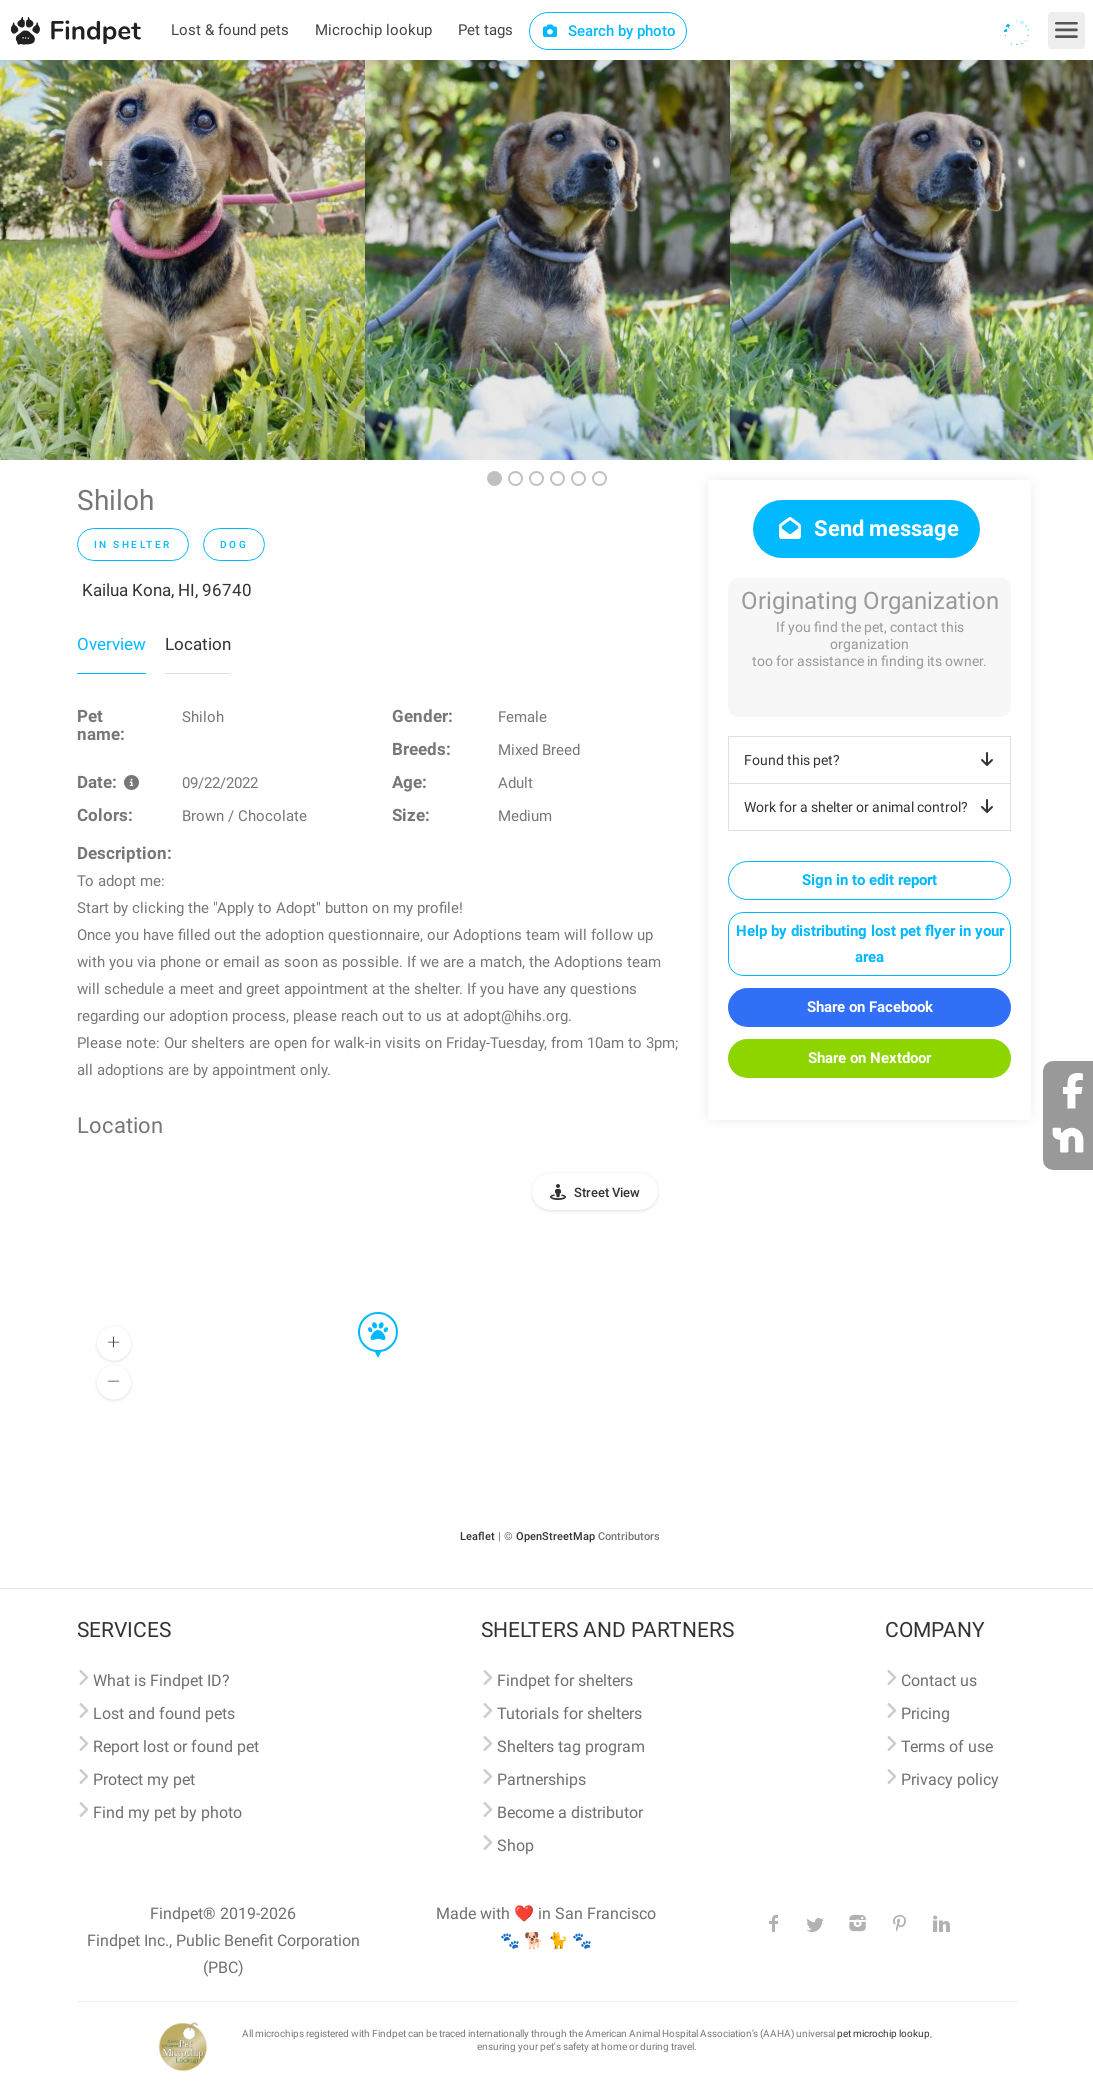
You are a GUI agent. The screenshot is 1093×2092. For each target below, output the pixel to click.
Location (198, 644)
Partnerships (541, 1779)
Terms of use (947, 1746)
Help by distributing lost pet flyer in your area (870, 944)
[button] (364, 1313)
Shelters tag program (571, 1746)
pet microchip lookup (883, 2033)
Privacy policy (950, 1779)
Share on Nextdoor (869, 1058)
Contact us (939, 1680)
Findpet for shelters (565, 1680)
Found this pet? (872, 760)
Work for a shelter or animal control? (872, 807)
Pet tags (485, 30)
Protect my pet (144, 1779)
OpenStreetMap (555, 1536)
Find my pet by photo (167, 1812)
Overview (111, 644)
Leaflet (477, 1536)
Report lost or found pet (176, 1746)
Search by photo (608, 31)
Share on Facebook (870, 1007)
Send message (866, 528)
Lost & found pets (230, 30)
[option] (182, 260)
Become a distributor (570, 1812)
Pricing (925, 1713)
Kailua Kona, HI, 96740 (167, 590)
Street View (607, 1192)
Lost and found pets (164, 1713)
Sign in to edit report (869, 880)
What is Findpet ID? (161, 1680)
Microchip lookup (373, 30)
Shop (515, 1845)
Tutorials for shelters (569, 1713)
